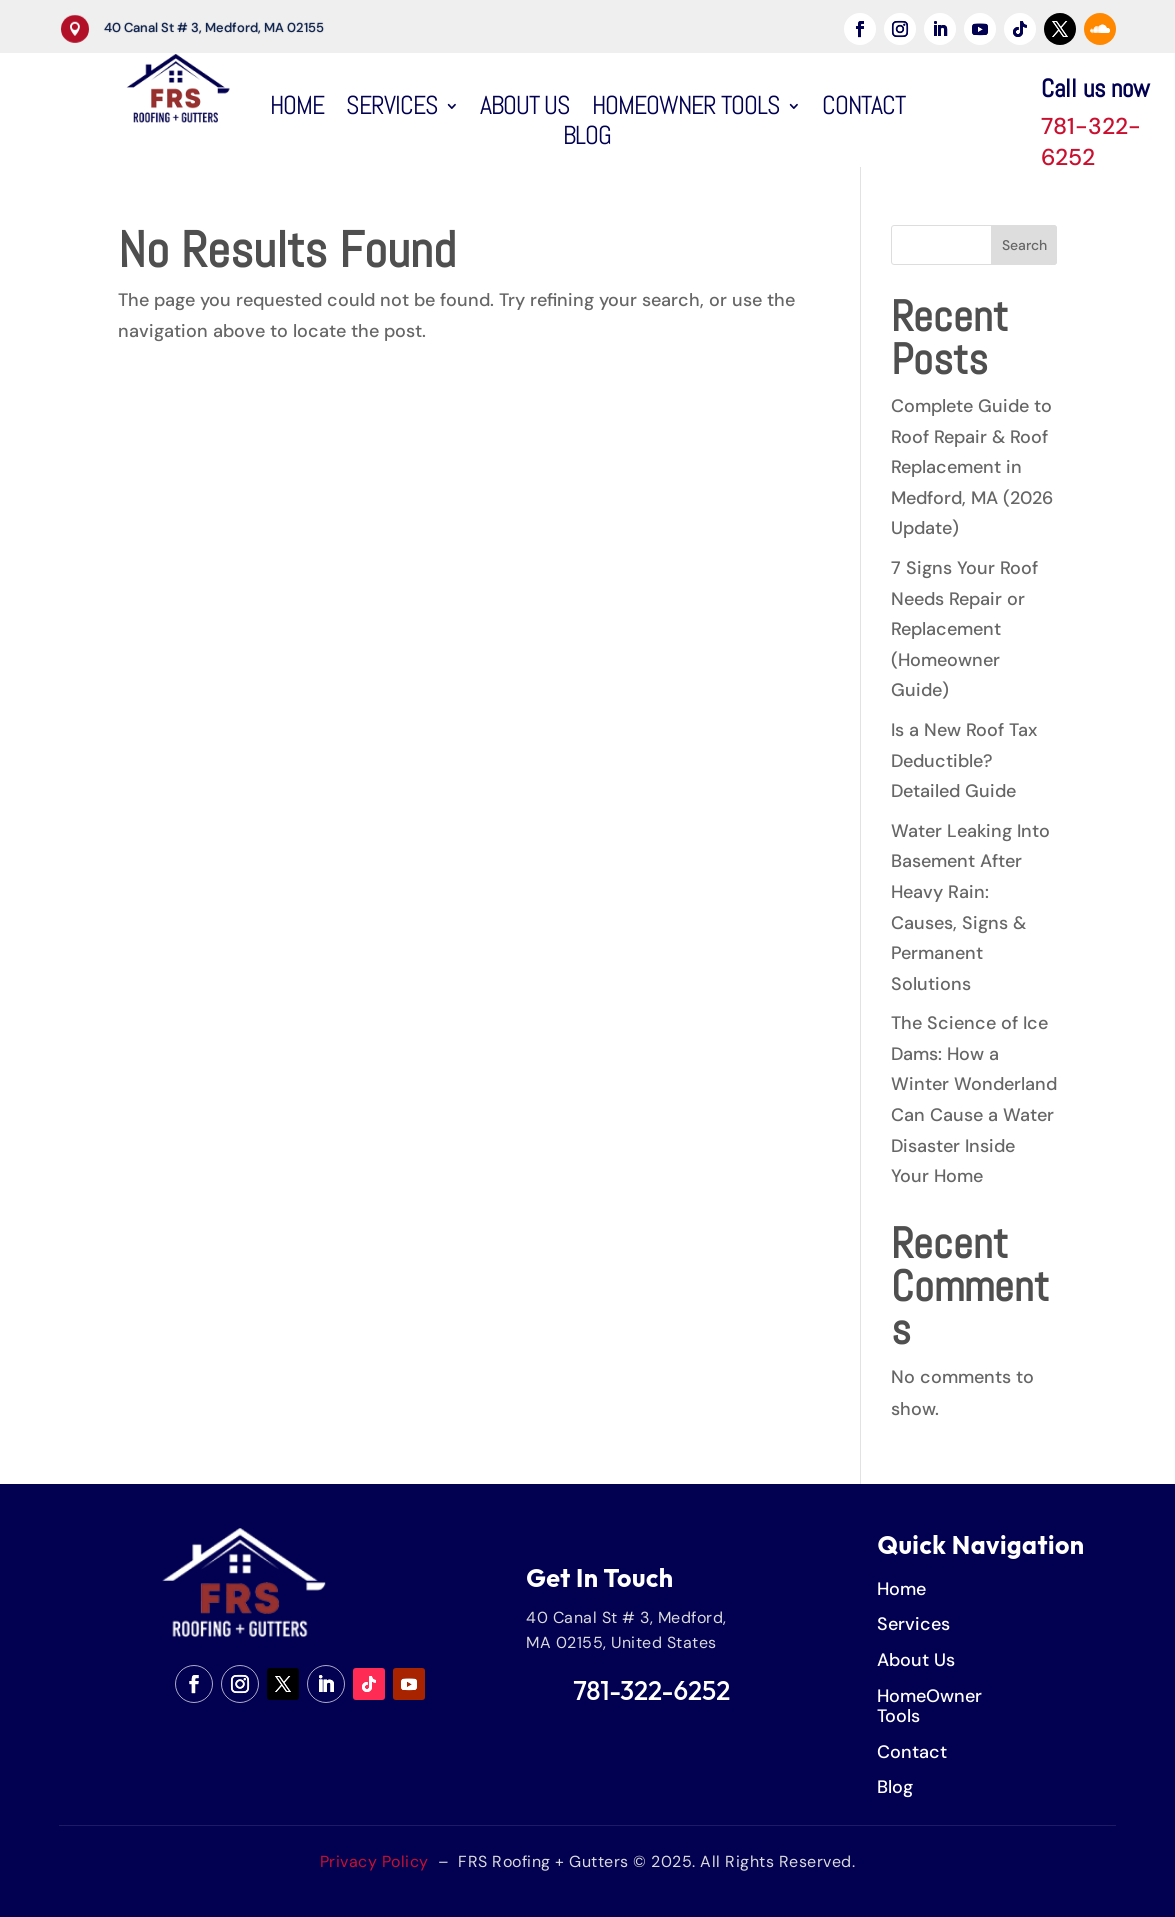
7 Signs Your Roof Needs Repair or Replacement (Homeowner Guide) (964, 629)
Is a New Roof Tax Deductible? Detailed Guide (964, 760)
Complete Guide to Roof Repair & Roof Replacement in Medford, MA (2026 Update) (972, 467)
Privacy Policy (374, 1861)
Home (297, 110)
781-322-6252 (1091, 141)
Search (1024, 245)
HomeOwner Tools (686, 110)
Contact (863, 110)
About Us (525, 110)
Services (392, 110)
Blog (587, 140)
